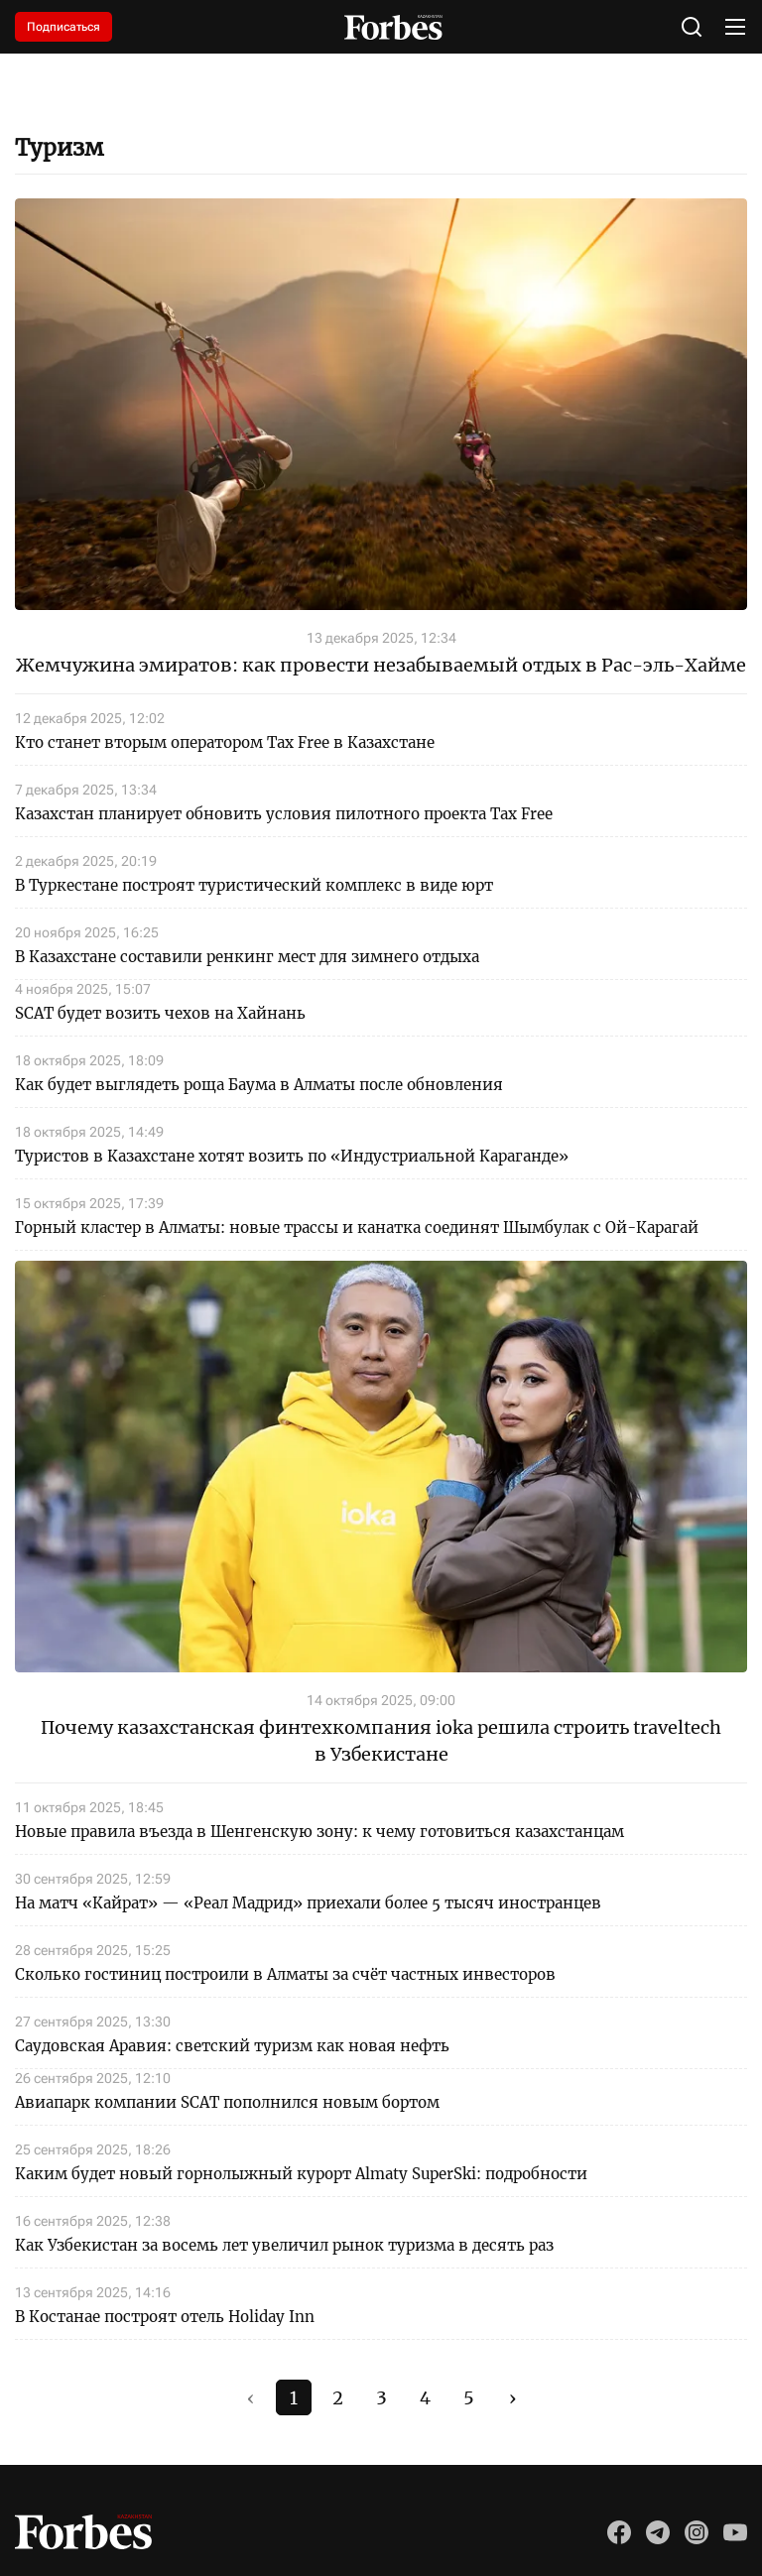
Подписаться (63, 27)
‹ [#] (250, 2398)
